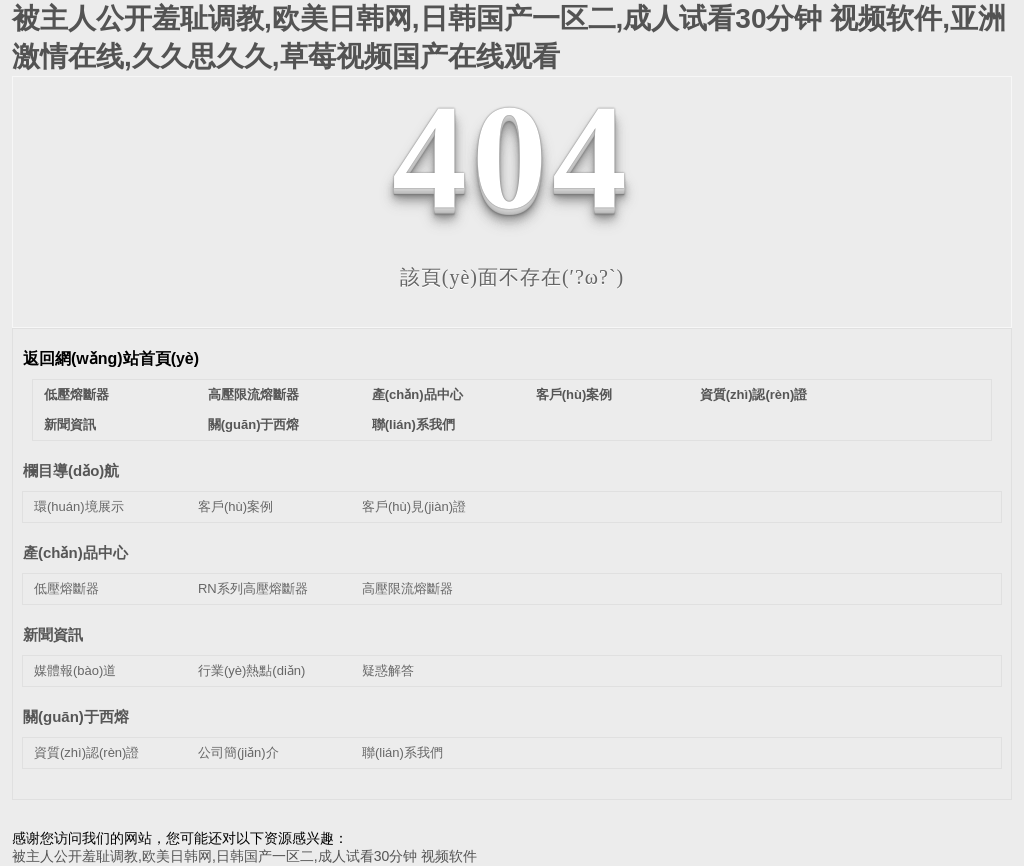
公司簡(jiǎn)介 (238, 752)
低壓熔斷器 (76, 394)
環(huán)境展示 (79, 506)
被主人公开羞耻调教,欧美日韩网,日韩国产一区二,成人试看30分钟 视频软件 (244, 856)
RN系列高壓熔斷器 (253, 588)
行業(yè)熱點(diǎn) (251, 670)
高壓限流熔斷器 (253, 394)
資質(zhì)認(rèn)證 (754, 394)
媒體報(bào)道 (75, 670)
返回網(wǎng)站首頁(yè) (111, 358)
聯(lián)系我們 (413, 424)
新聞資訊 (70, 424)
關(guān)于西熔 (254, 424)
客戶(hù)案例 (574, 394)
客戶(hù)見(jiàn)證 (414, 506)
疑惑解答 (388, 670)
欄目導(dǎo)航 (71, 470)
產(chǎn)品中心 (417, 394)
